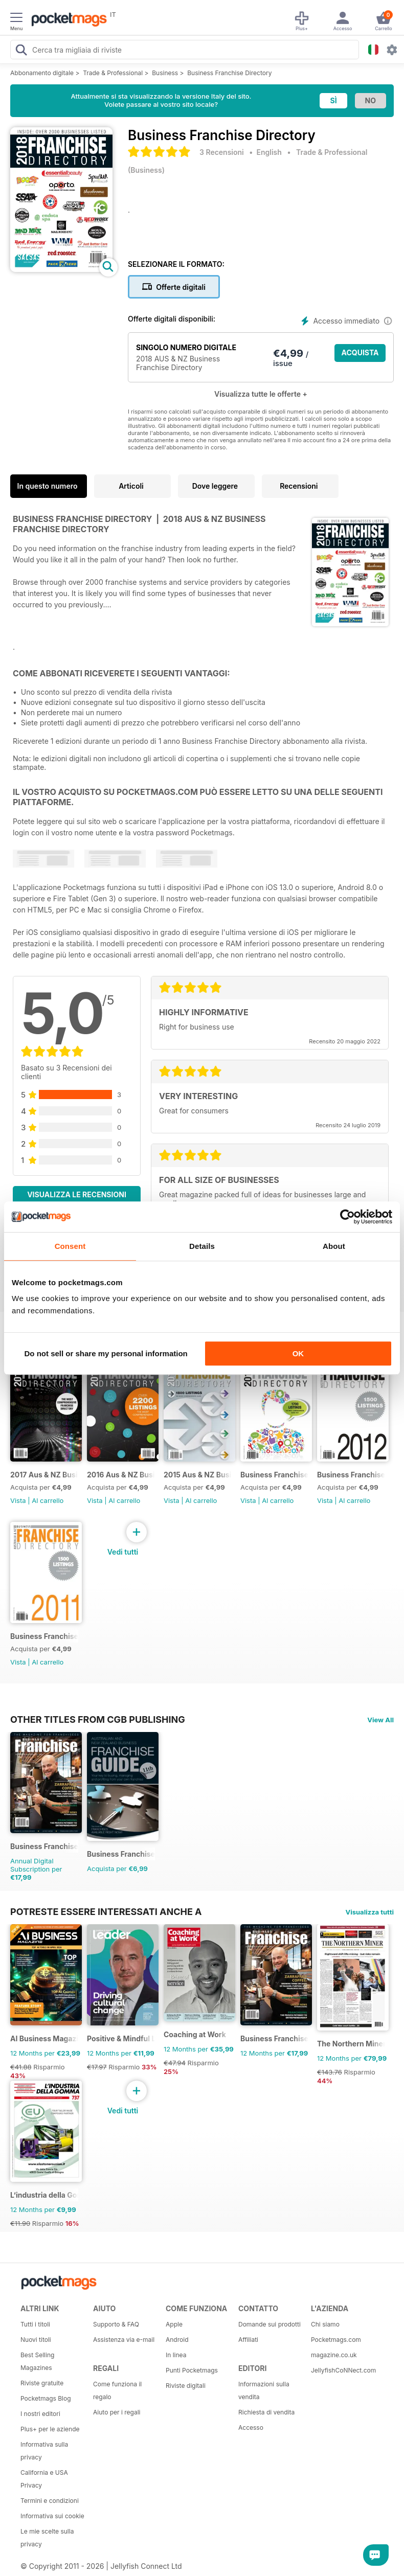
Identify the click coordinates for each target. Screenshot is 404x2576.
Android (177, 2339)
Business (165, 73)
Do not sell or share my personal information (106, 1353)
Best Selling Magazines (37, 2361)
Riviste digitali (186, 2385)
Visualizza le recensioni (76, 1194)
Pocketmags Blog (45, 2398)
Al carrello (47, 1500)
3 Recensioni (221, 152)
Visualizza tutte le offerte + (260, 394)
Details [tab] (202, 1246)
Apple (174, 2324)
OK (298, 1353)
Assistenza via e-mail (123, 2339)
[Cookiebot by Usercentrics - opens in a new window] (347, 1216)
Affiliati (248, 2339)
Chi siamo (325, 2324)
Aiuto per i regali (116, 2412)
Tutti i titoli (35, 2324)
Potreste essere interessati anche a (106, 1911)
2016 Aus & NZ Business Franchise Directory (121, 1474)
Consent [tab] (70, 1246)
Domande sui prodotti (269, 2324)
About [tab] (334, 1246)
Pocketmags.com (336, 2339)
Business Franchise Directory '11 (44, 1636)
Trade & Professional (113, 73)
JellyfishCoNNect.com (343, 2370)
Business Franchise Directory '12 (351, 1474)
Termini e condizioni (49, 2500)
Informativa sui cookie (52, 2516)
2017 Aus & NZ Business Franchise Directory (44, 1474)
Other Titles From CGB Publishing (97, 1719)
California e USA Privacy (44, 2479)
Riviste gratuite (41, 2383)
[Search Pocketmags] (21, 51)
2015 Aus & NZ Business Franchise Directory (198, 1474)
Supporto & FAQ (116, 2324)
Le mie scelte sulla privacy (47, 2537)
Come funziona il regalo (117, 2390)
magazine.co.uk (334, 2355)
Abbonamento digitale (42, 73)
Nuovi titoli (35, 2339)
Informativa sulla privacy (44, 2451)
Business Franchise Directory (229, 73)
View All (380, 1720)
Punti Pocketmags (192, 2370)
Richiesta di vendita (266, 2412)
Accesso (250, 2427)
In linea (176, 2355)
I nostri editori (40, 2414)
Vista (18, 1500)
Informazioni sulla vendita (263, 2390)
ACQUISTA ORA (360, 355)
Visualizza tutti (370, 1912)
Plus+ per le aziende (50, 2429)
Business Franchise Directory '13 (274, 1474)
